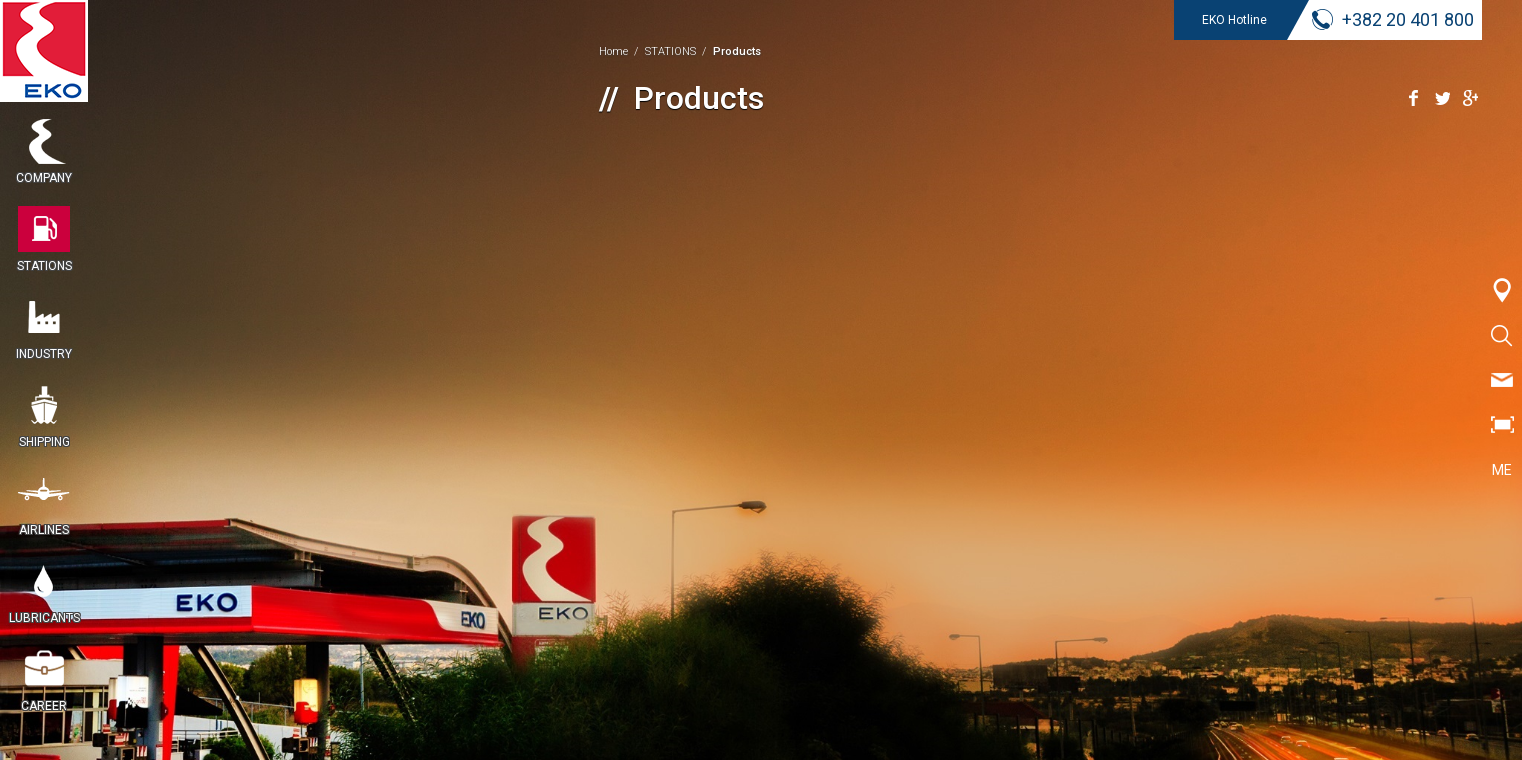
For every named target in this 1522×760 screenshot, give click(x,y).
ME (1502, 470)
